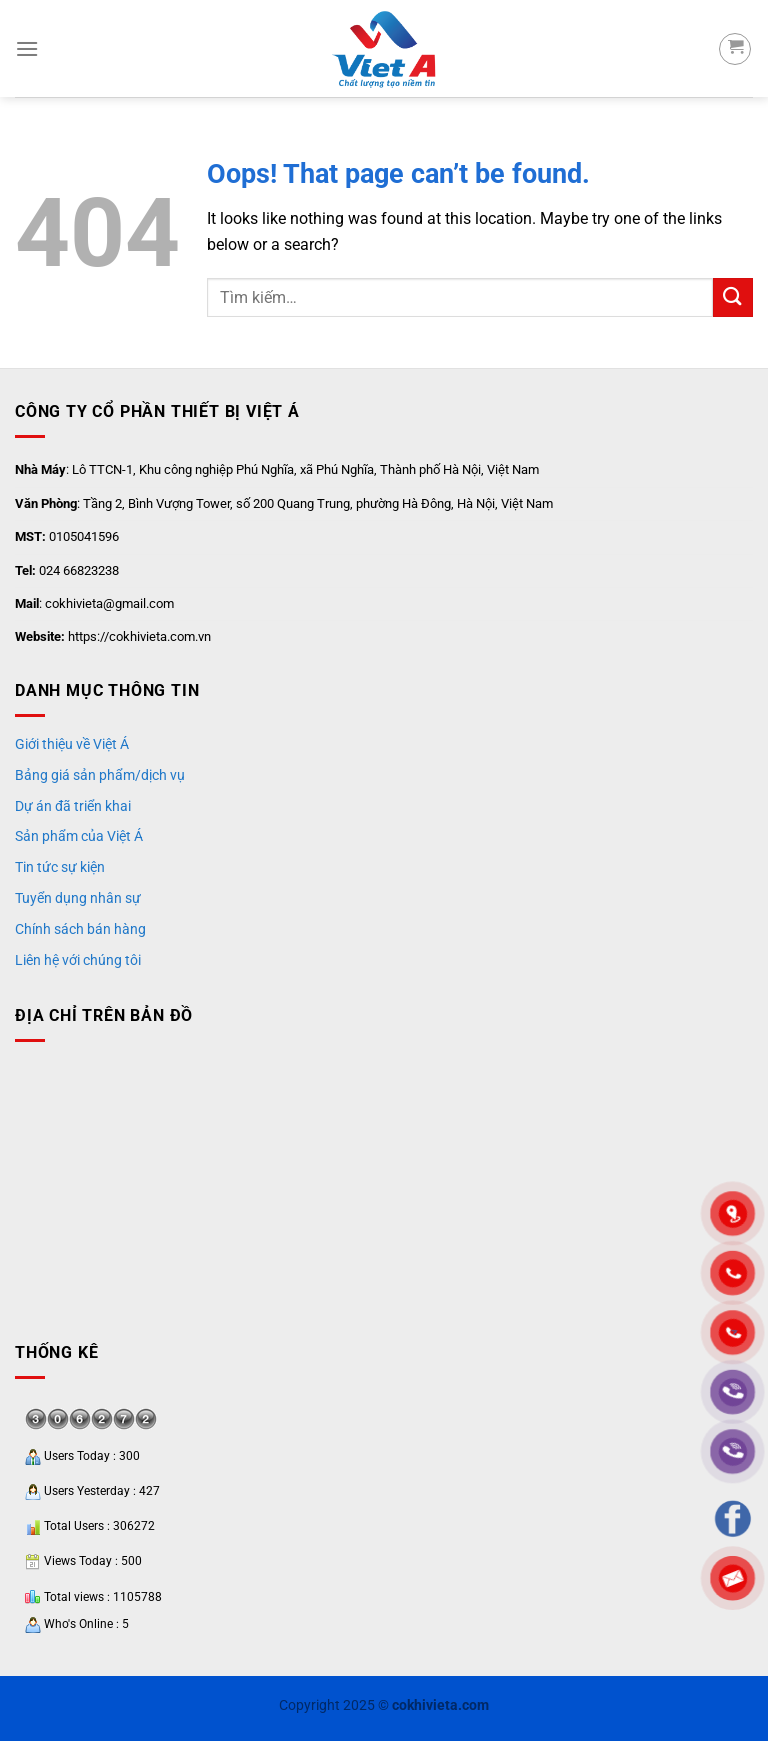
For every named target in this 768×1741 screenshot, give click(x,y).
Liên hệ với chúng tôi (78, 960)
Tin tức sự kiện (60, 867)
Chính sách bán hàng (80, 929)
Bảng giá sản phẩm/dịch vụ (100, 775)
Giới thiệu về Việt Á (72, 744)
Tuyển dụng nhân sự (78, 898)
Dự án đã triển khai (73, 806)
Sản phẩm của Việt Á (79, 836)
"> (733, 1333)
